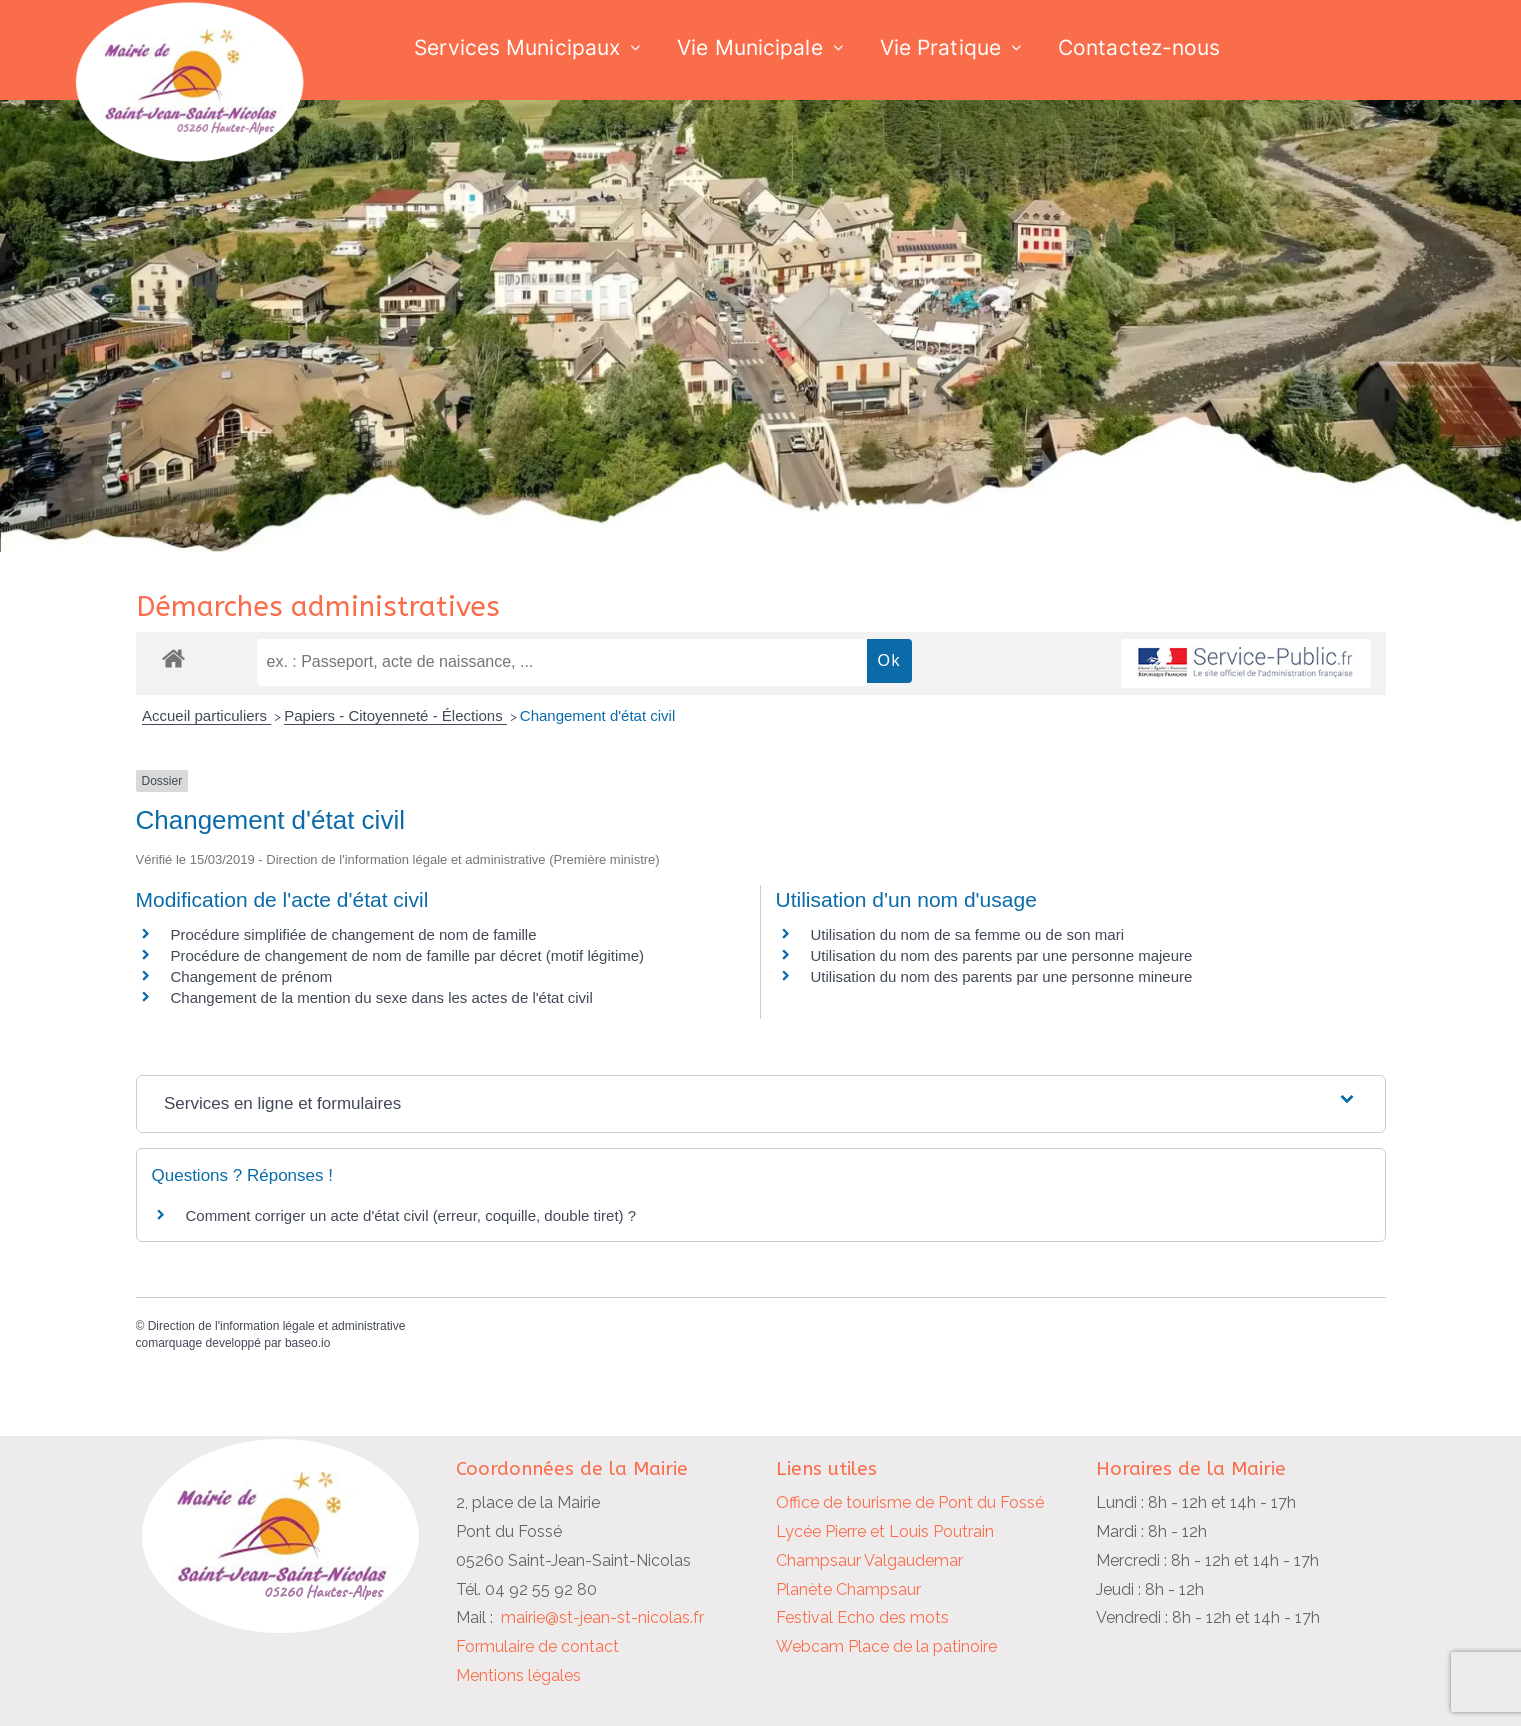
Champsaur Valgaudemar (869, 1560)
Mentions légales (518, 1675)
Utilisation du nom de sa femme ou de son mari (967, 934)
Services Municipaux (517, 47)
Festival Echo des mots (862, 1617)
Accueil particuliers (206, 715)
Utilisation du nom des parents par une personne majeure (1002, 955)
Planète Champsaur (848, 1589)
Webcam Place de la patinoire (886, 1646)
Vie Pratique (940, 47)
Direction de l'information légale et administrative (277, 1326)
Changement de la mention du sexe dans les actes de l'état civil (382, 997)
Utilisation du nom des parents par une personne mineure (1002, 976)
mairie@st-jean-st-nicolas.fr (602, 1617)
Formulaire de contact (537, 1646)
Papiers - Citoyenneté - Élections (395, 715)
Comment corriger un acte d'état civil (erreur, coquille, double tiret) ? (411, 1215)
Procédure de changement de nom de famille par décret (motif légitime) (408, 955)
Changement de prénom (252, 976)
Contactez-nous (1139, 47)
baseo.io (307, 1343)
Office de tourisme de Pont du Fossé (910, 1502)
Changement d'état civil (597, 715)
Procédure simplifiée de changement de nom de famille (354, 934)
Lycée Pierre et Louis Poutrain (885, 1531)
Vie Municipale (749, 47)
